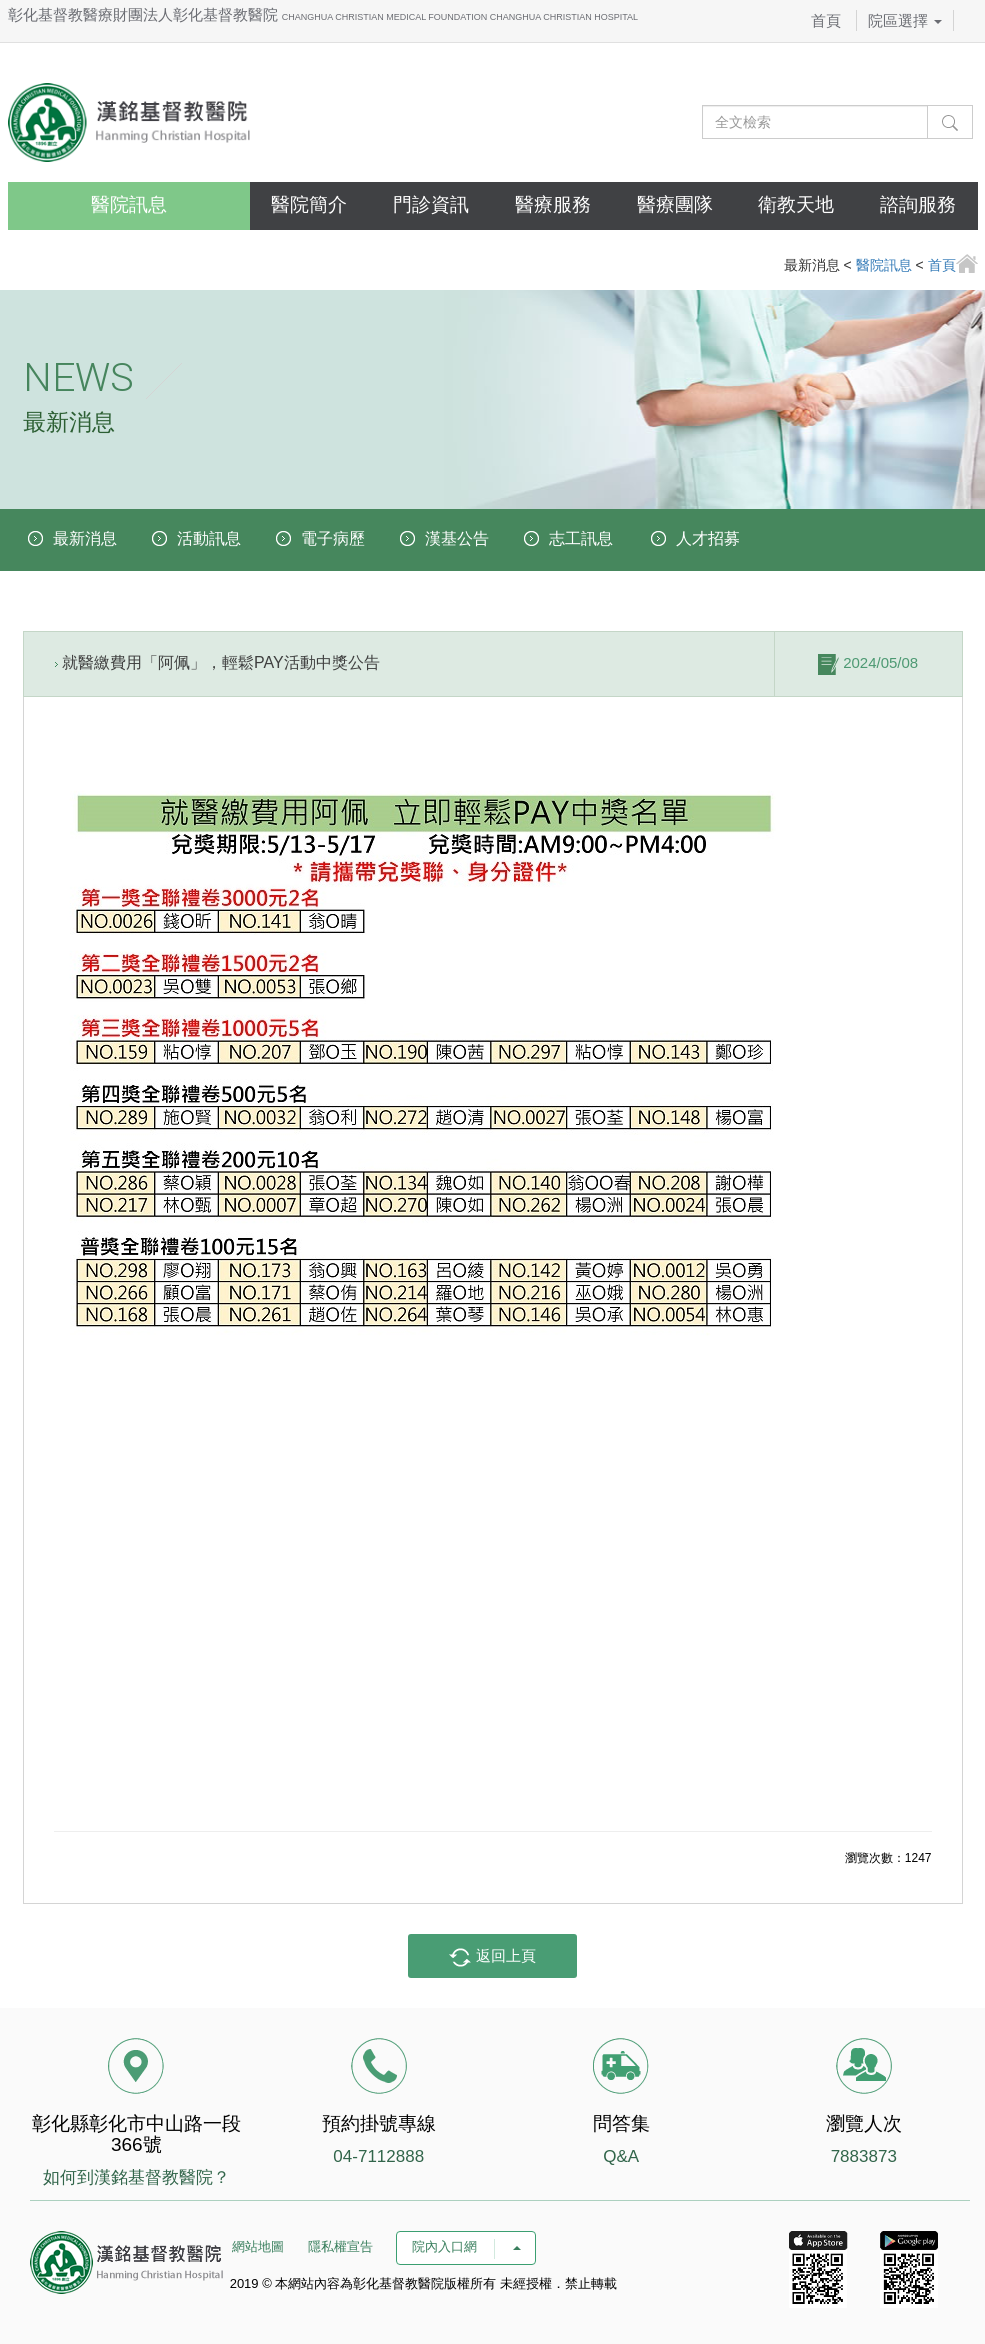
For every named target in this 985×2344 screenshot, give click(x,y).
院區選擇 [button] (905, 20)
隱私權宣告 (340, 2246)
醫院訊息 (129, 204)
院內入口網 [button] (466, 2246)
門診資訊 (431, 204)
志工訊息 (581, 538)
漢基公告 (457, 538)
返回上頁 (492, 1957)
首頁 (826, 20)
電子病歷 (333, 538)
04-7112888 (378, 2156)
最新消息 (85, 538)
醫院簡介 (309, 204)
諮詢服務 (918, 204)
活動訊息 (209, 538)
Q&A (621, 2156)
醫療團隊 (675, 204)
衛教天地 (796, 204)
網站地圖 (258, 2246)
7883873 (864, 2156)
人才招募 (708, 538)
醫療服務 (553, 204)
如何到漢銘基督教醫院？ (136, 2177)
